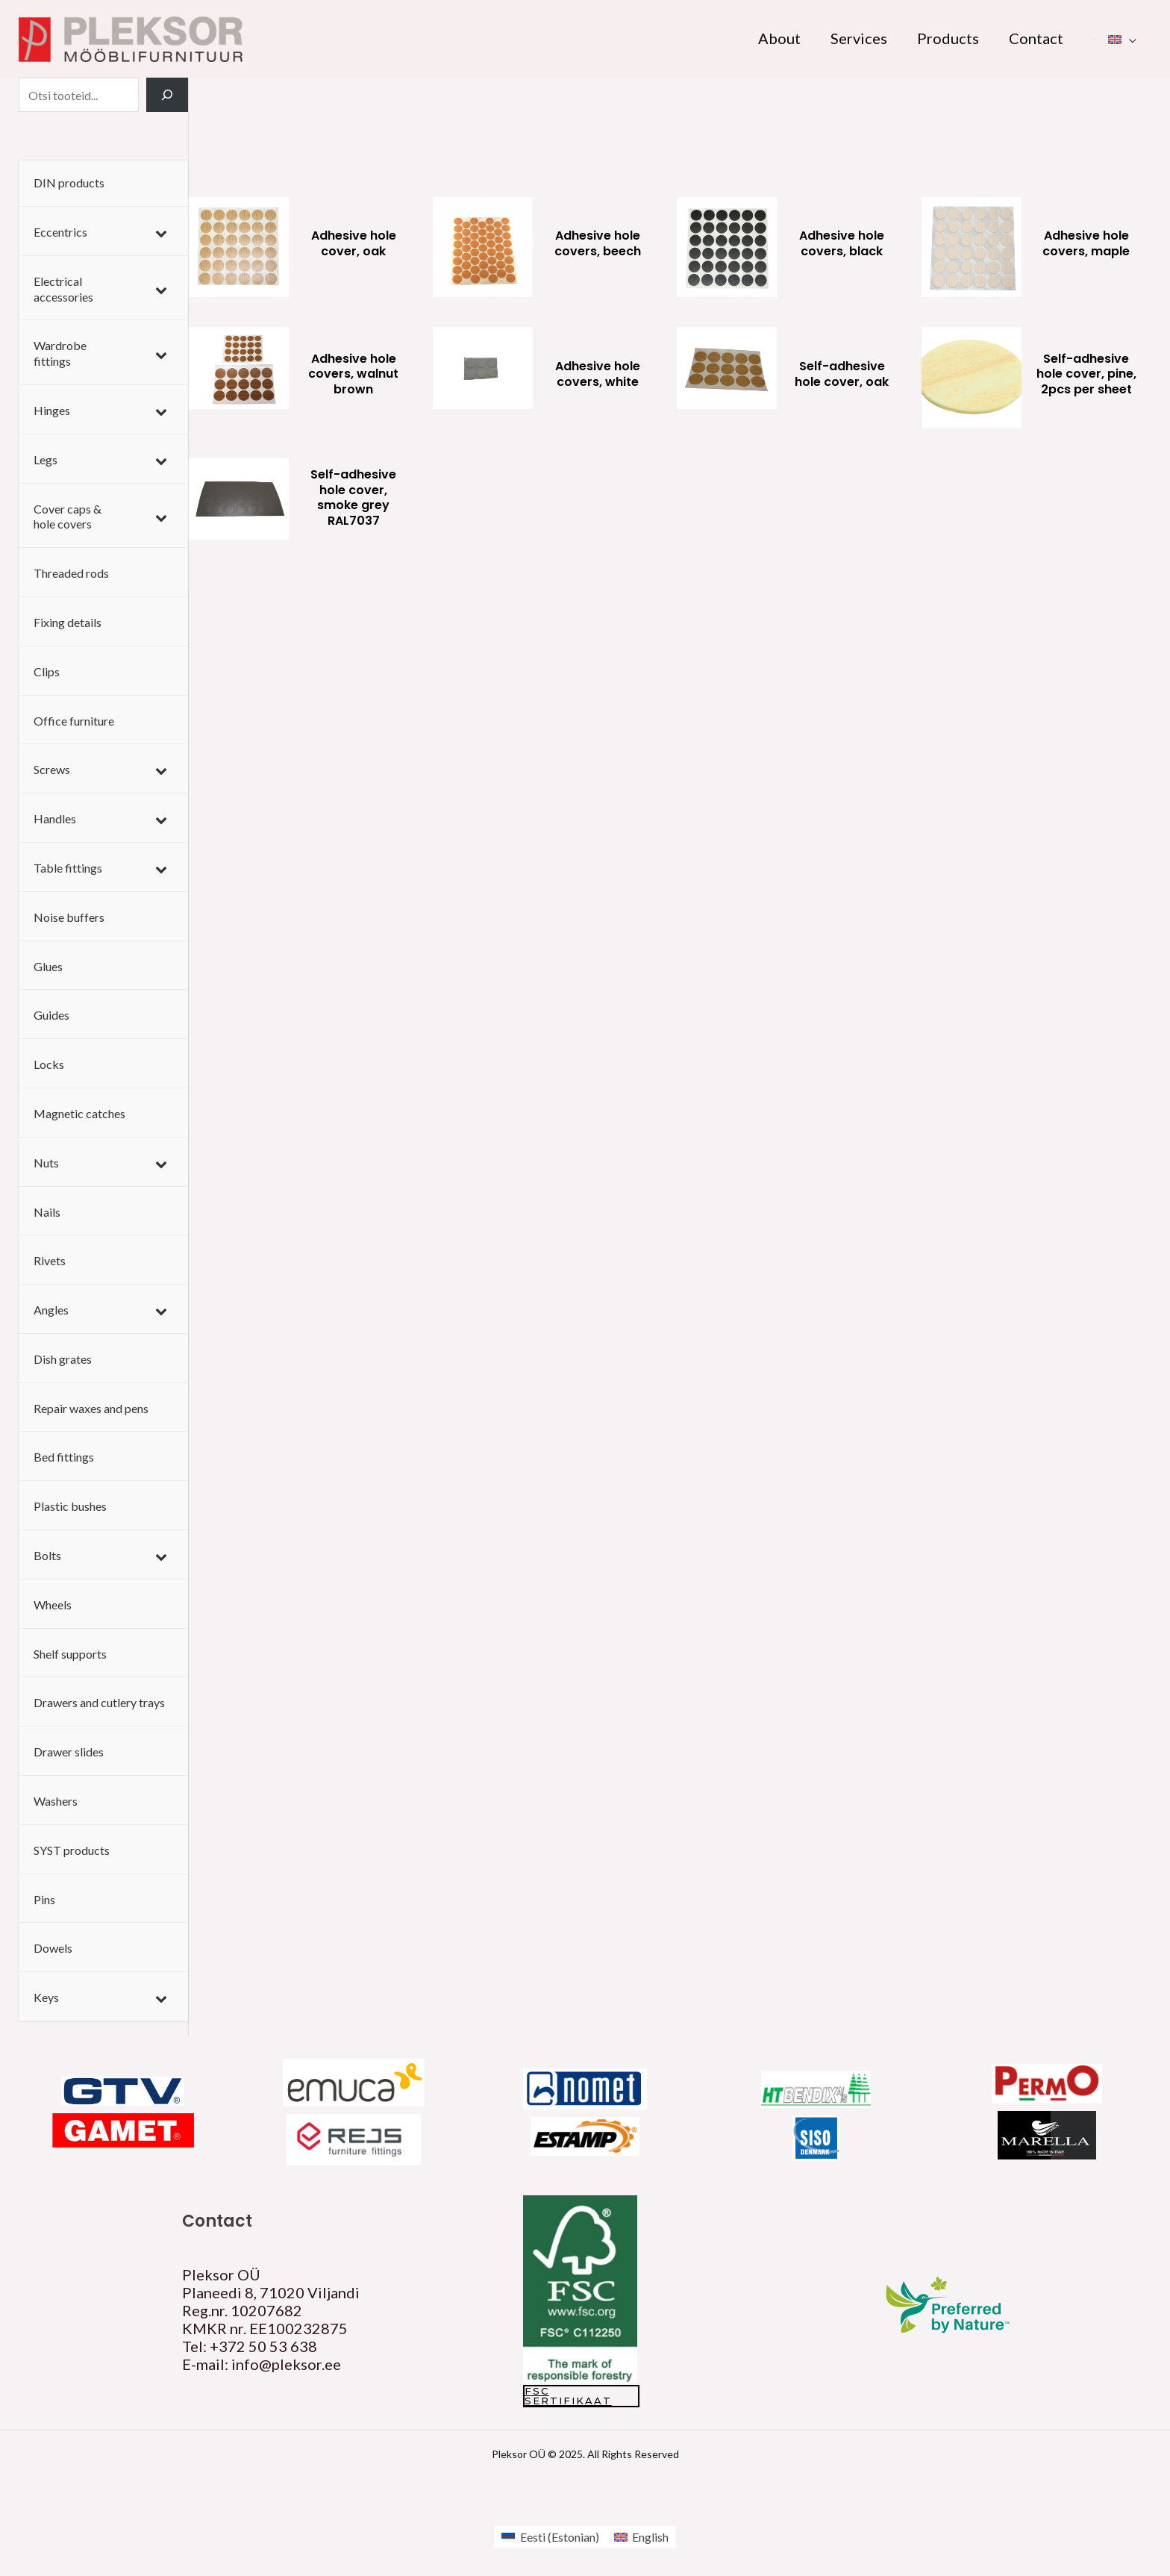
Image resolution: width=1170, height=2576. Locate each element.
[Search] (167, 95)
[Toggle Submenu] (162, 232)
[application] (1128, 38)
